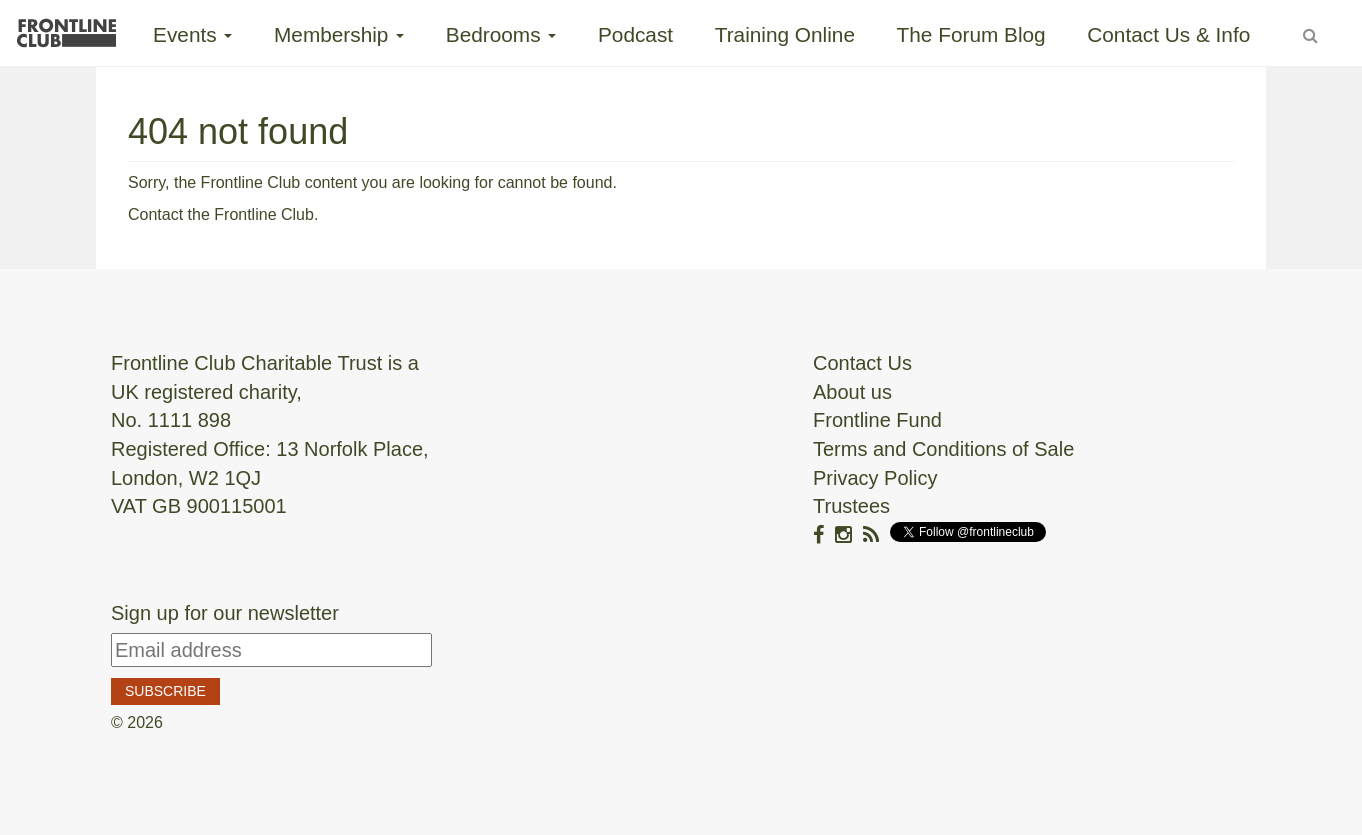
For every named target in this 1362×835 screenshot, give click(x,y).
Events (192, 34)
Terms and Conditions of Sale (943, 449)
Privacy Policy (875, 478)
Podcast (635, 34)
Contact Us (862, 363)
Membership (339, 34)
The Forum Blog (971, 34)
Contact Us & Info (1168, 34)
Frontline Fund (877, 420)
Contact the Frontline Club (221, 214)
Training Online (785, 34)
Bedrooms (501, 34)
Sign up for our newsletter (225, 613)
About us (852, 392)
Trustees (851, 506)
